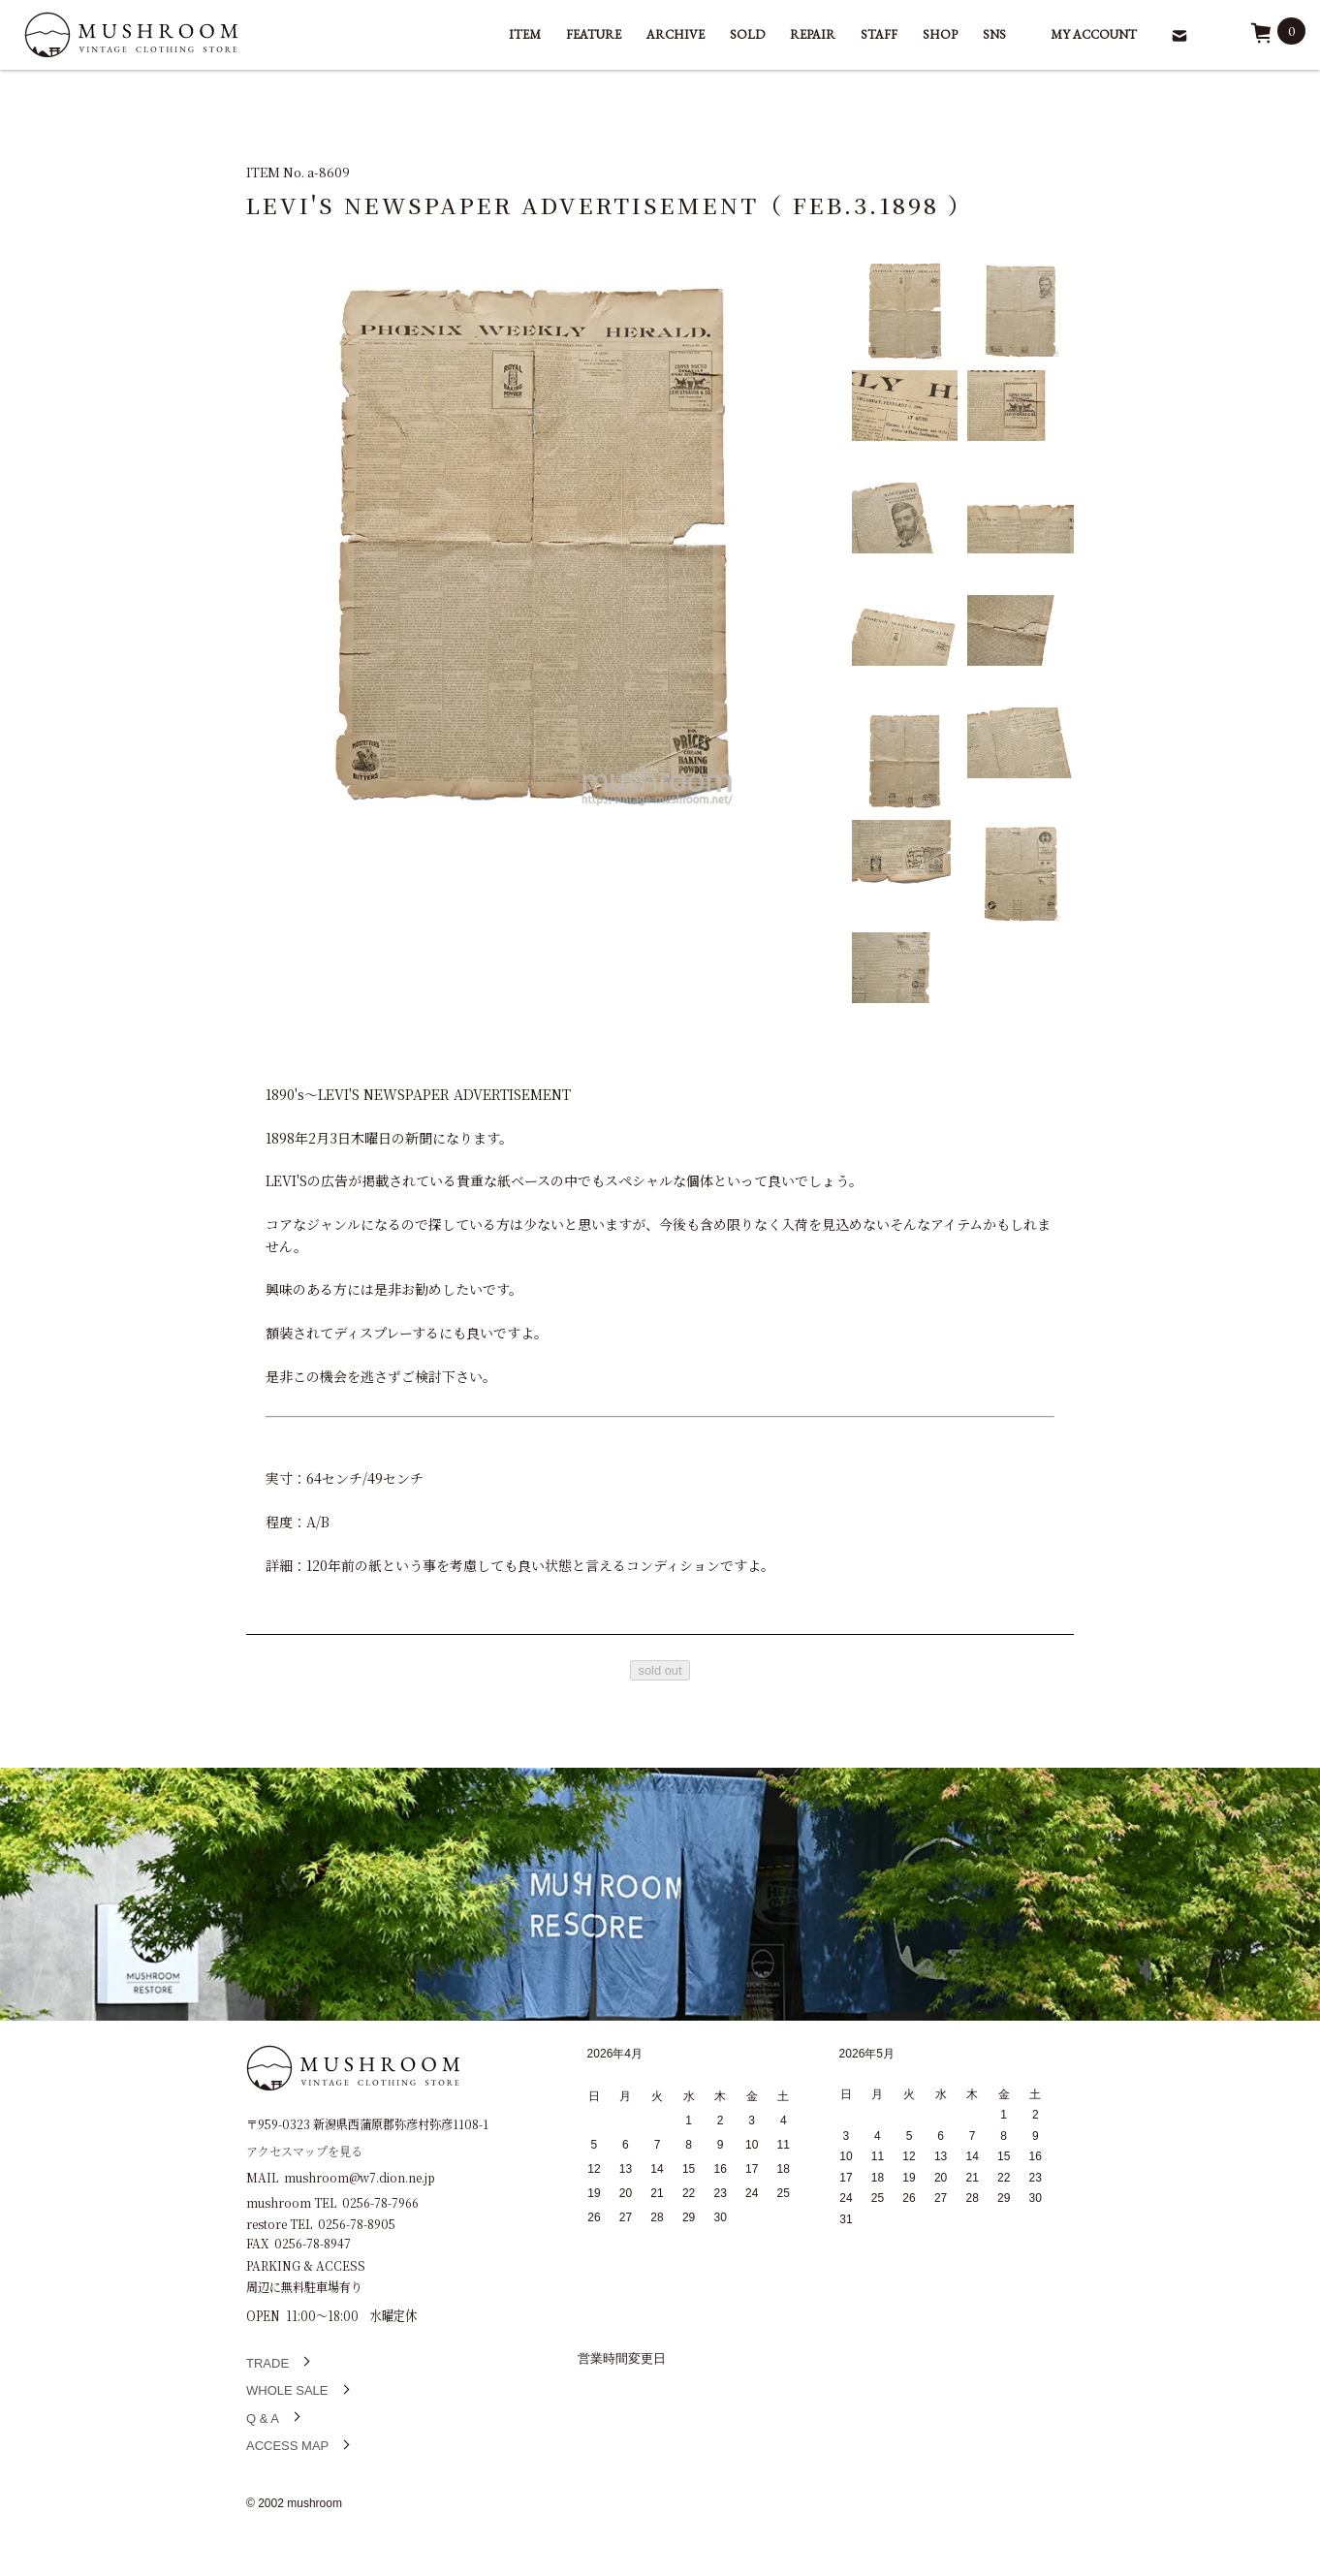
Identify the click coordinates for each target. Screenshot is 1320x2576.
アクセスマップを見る (304, 2150)
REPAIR (812, 34)
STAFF (879, 34)
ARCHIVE (675, 34)
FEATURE (593, 34)
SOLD (747, 34)
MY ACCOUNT (1094, 34)
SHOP (940, 34)
